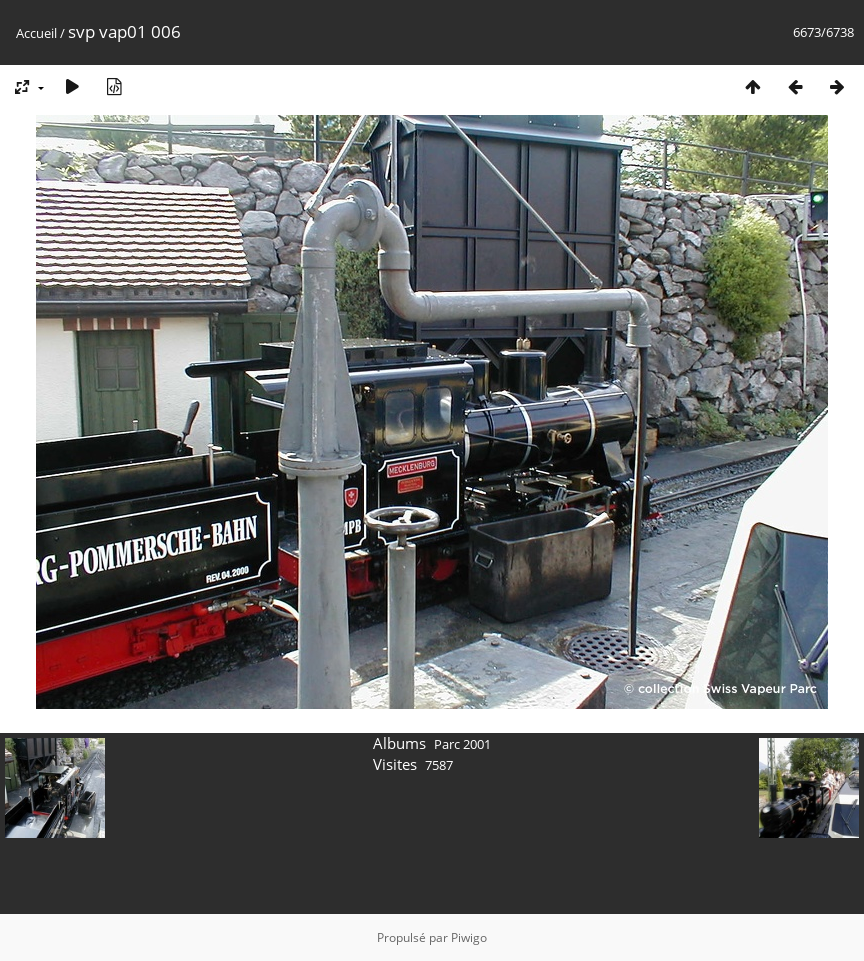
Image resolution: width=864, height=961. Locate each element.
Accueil (36, 33)
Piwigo (469, 937)
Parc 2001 (462, 744)
